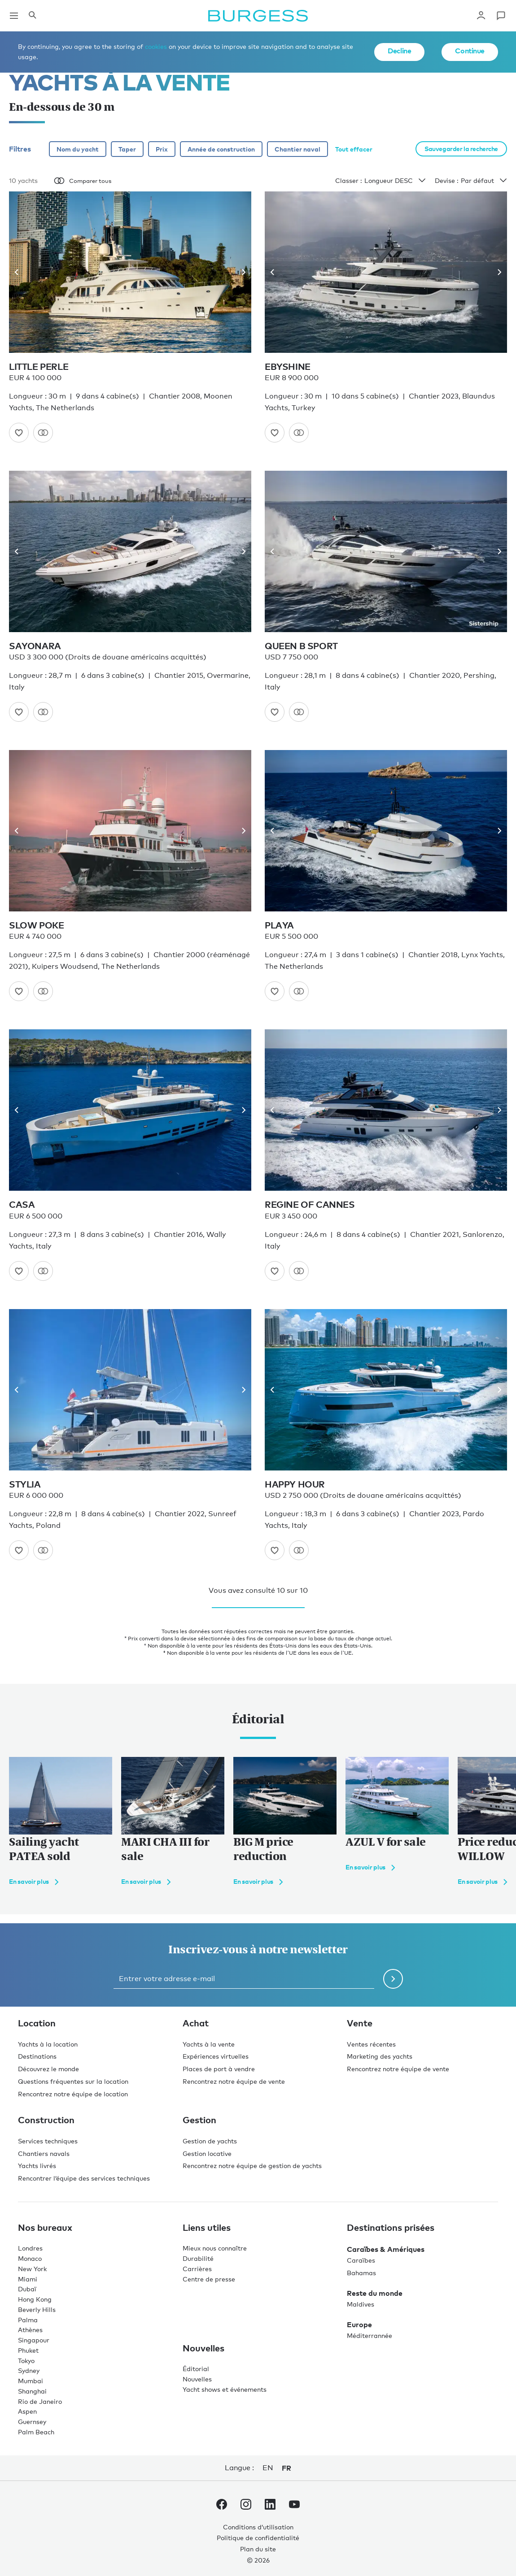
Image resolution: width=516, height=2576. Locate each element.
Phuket (28, 2350)
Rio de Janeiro (40, 2401)
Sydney (28, 2370)
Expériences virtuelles (216, 2056)
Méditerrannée (369, 2335)
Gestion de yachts (210, 2141)
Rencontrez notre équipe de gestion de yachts (252, 2165)
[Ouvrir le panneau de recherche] (32, 15)
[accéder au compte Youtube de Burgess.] (294, 2506)
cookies (156, 46)
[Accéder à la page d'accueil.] (258, 16)
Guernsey (32, 2421)
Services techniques (48, 2141)
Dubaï (27, 2289)
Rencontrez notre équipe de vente (234, 2081)
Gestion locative (207, 2153)
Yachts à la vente (209, 2044)
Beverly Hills (37, 2309)
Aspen (27, 2411)
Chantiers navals (44, 2153)
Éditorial (196, 2368)
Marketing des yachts (379, 2056)
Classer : (380, 180)
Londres (30, 2248)
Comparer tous (82, 180)
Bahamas (361, 2273)
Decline (399, 50)
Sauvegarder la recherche (461, 148)
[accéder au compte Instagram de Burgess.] (246, 2506)
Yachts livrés (37, 2165)
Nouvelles (197, 2379)
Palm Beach (36, 2432)
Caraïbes (361, 2260)
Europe (359, 2324)
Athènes (30, 2329)
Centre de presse (209, 2279)
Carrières (197, 2268)
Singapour (33, 2340)
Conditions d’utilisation (258, 2527)
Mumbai (30, 2381)
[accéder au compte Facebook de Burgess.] (222, 2506)
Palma (28, 2320)
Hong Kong (35, 2299)
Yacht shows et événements (225, 2389)
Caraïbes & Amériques (385, 2249)
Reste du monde (374, 2293)
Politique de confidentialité (258, 2537)
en (267, 2467)
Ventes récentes (371, 2044)
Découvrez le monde (48, 2069)
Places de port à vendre (219, 2069)
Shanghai (32, 2391)
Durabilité (198, 2258)
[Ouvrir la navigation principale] (13, 15)
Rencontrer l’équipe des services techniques (84, 2178)
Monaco (30, 2258)
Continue (470, 50)
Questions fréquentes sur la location (73, 2081)
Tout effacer (353, 149)
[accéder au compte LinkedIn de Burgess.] (270, 2506)
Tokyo (26, 2360)
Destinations (37, 2056)
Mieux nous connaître (215, 2248)
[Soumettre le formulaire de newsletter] (393, 1979)
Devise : (471, 180)
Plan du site (258, 2549)
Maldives (360, 2304)
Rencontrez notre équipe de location (73, 2094)
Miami (27, 2279)
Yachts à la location (48, 2044)
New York (32, 2268)
